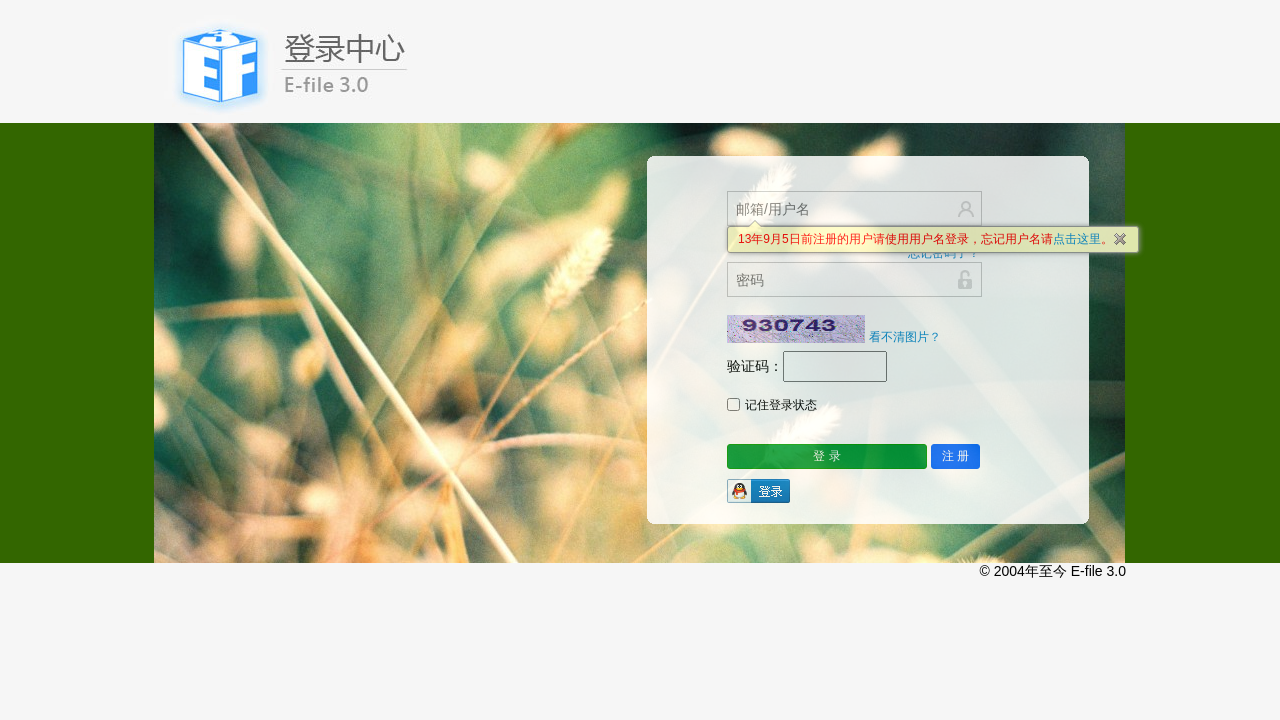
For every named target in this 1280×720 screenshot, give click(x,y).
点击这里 (1077, 239)
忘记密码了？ (944, 253)
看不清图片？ (905, 337)
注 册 (955, 456)
